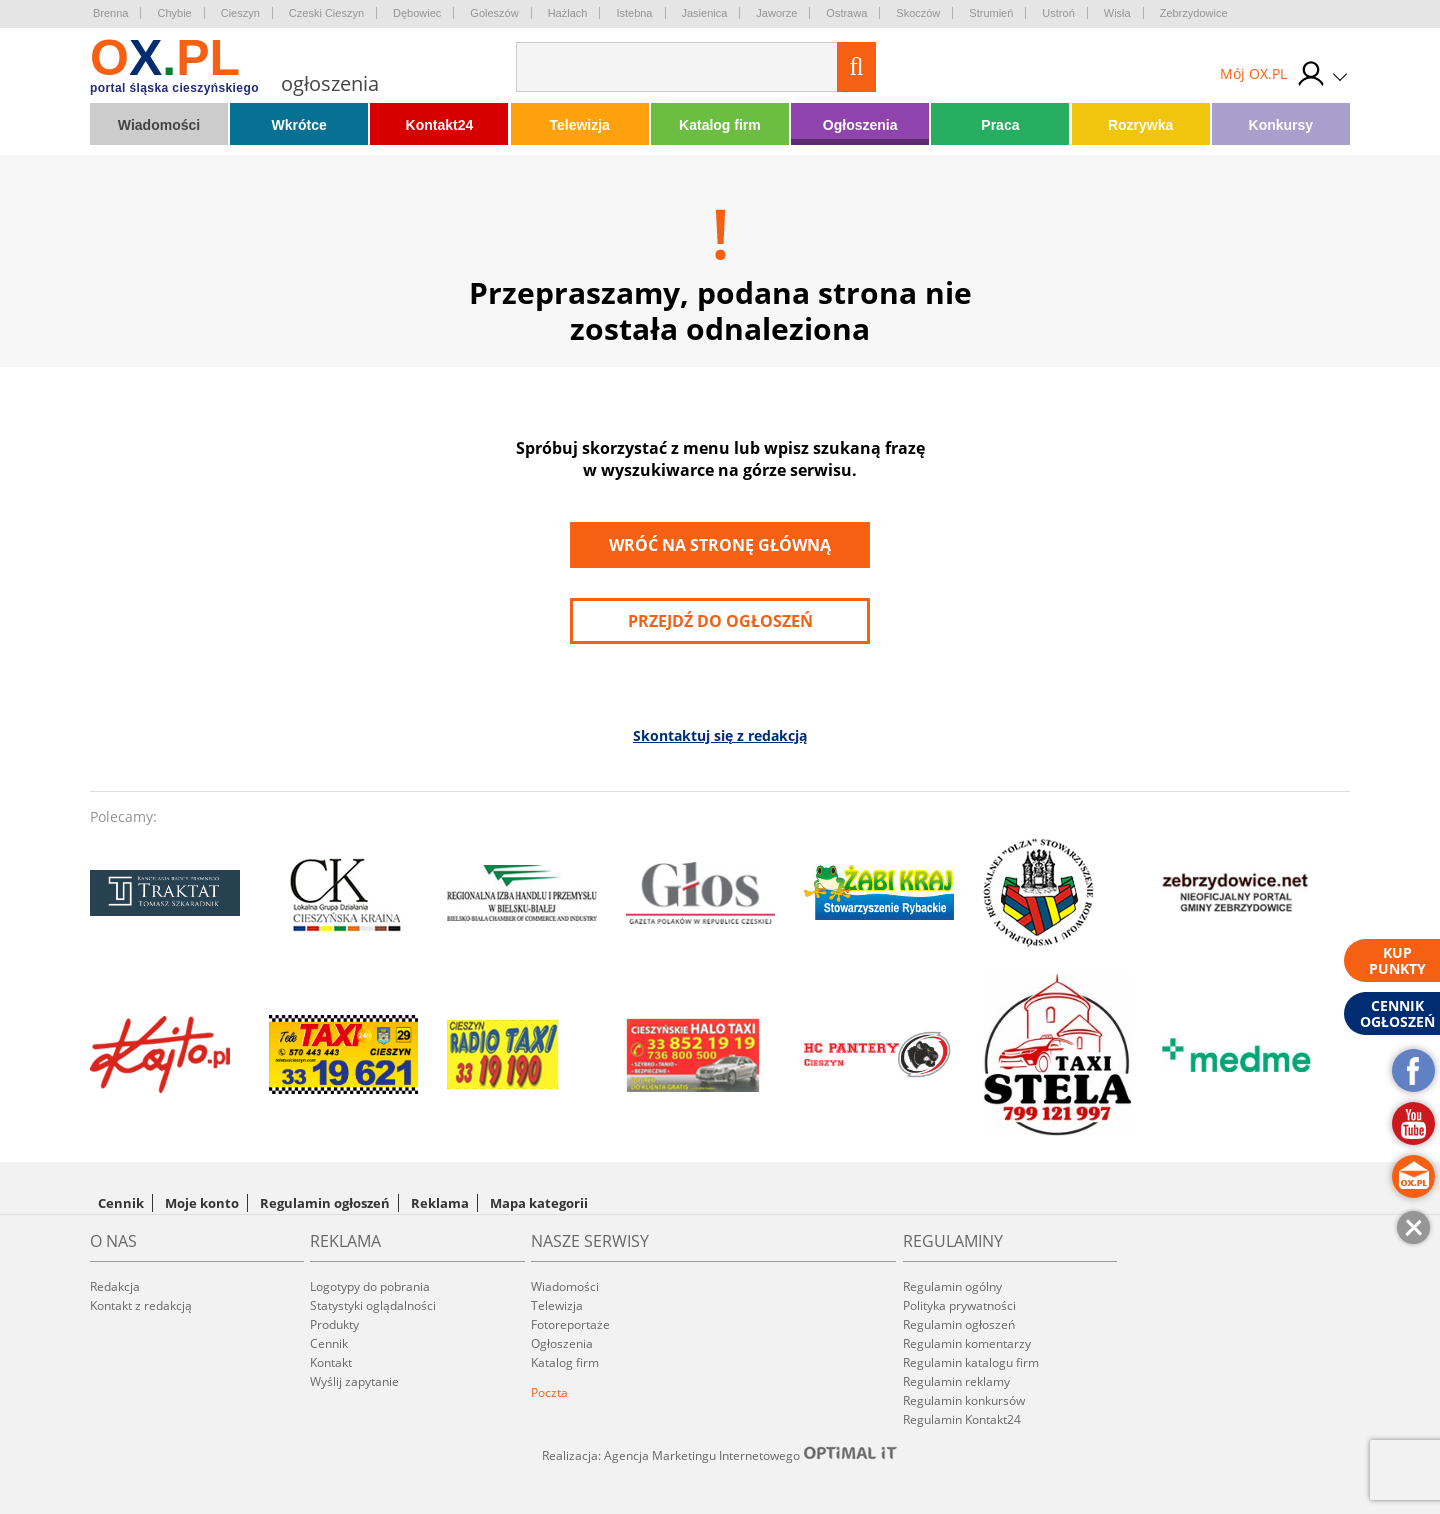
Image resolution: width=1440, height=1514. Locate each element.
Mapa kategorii (539, 1203)
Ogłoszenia (860, 125)
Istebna (634, 13)
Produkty (334, 1324)
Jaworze (776, 13)
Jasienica (705, 13)
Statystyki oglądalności (373, 1305)
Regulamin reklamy (956, 1381)
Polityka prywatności (959, 1305)
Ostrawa (846, 13)
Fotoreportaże (570, 1324)
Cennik (121, 1203)
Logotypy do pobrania (370, 1286)
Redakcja (115, 1286)
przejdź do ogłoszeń (720, 621)
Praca (1000, 125)
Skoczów (918, 13)
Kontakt (331, 1362)
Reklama (440, 1203)
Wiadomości (159, 125)
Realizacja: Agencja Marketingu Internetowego (720, 1455)
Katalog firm (720, 125)
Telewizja (579, 125)
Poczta (549, 1392)
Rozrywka (1140, 125)
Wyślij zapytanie (354, 1381)
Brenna (110, 13)
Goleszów (494, 13)
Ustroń (1058, 13)
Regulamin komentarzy (967, 1343)
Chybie (174, 13)
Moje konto (202, 1203)
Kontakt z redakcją (141, 1305)
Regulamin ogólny (952, 1286)
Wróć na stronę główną (720, 545)
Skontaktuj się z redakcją (720, 735)
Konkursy (1281, 125)
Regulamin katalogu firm (971, 1362)
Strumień (991, 13)
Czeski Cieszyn (326, 13)
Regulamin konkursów (964, 1400)
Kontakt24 (440, 125)
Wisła (1117, 13)
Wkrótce (299, 125)
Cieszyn (240, 13)
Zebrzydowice (1194, 13)
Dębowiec (417, 13)
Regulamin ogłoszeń (325, 1203)
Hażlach (568, 13)
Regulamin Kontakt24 (962, 1419)
